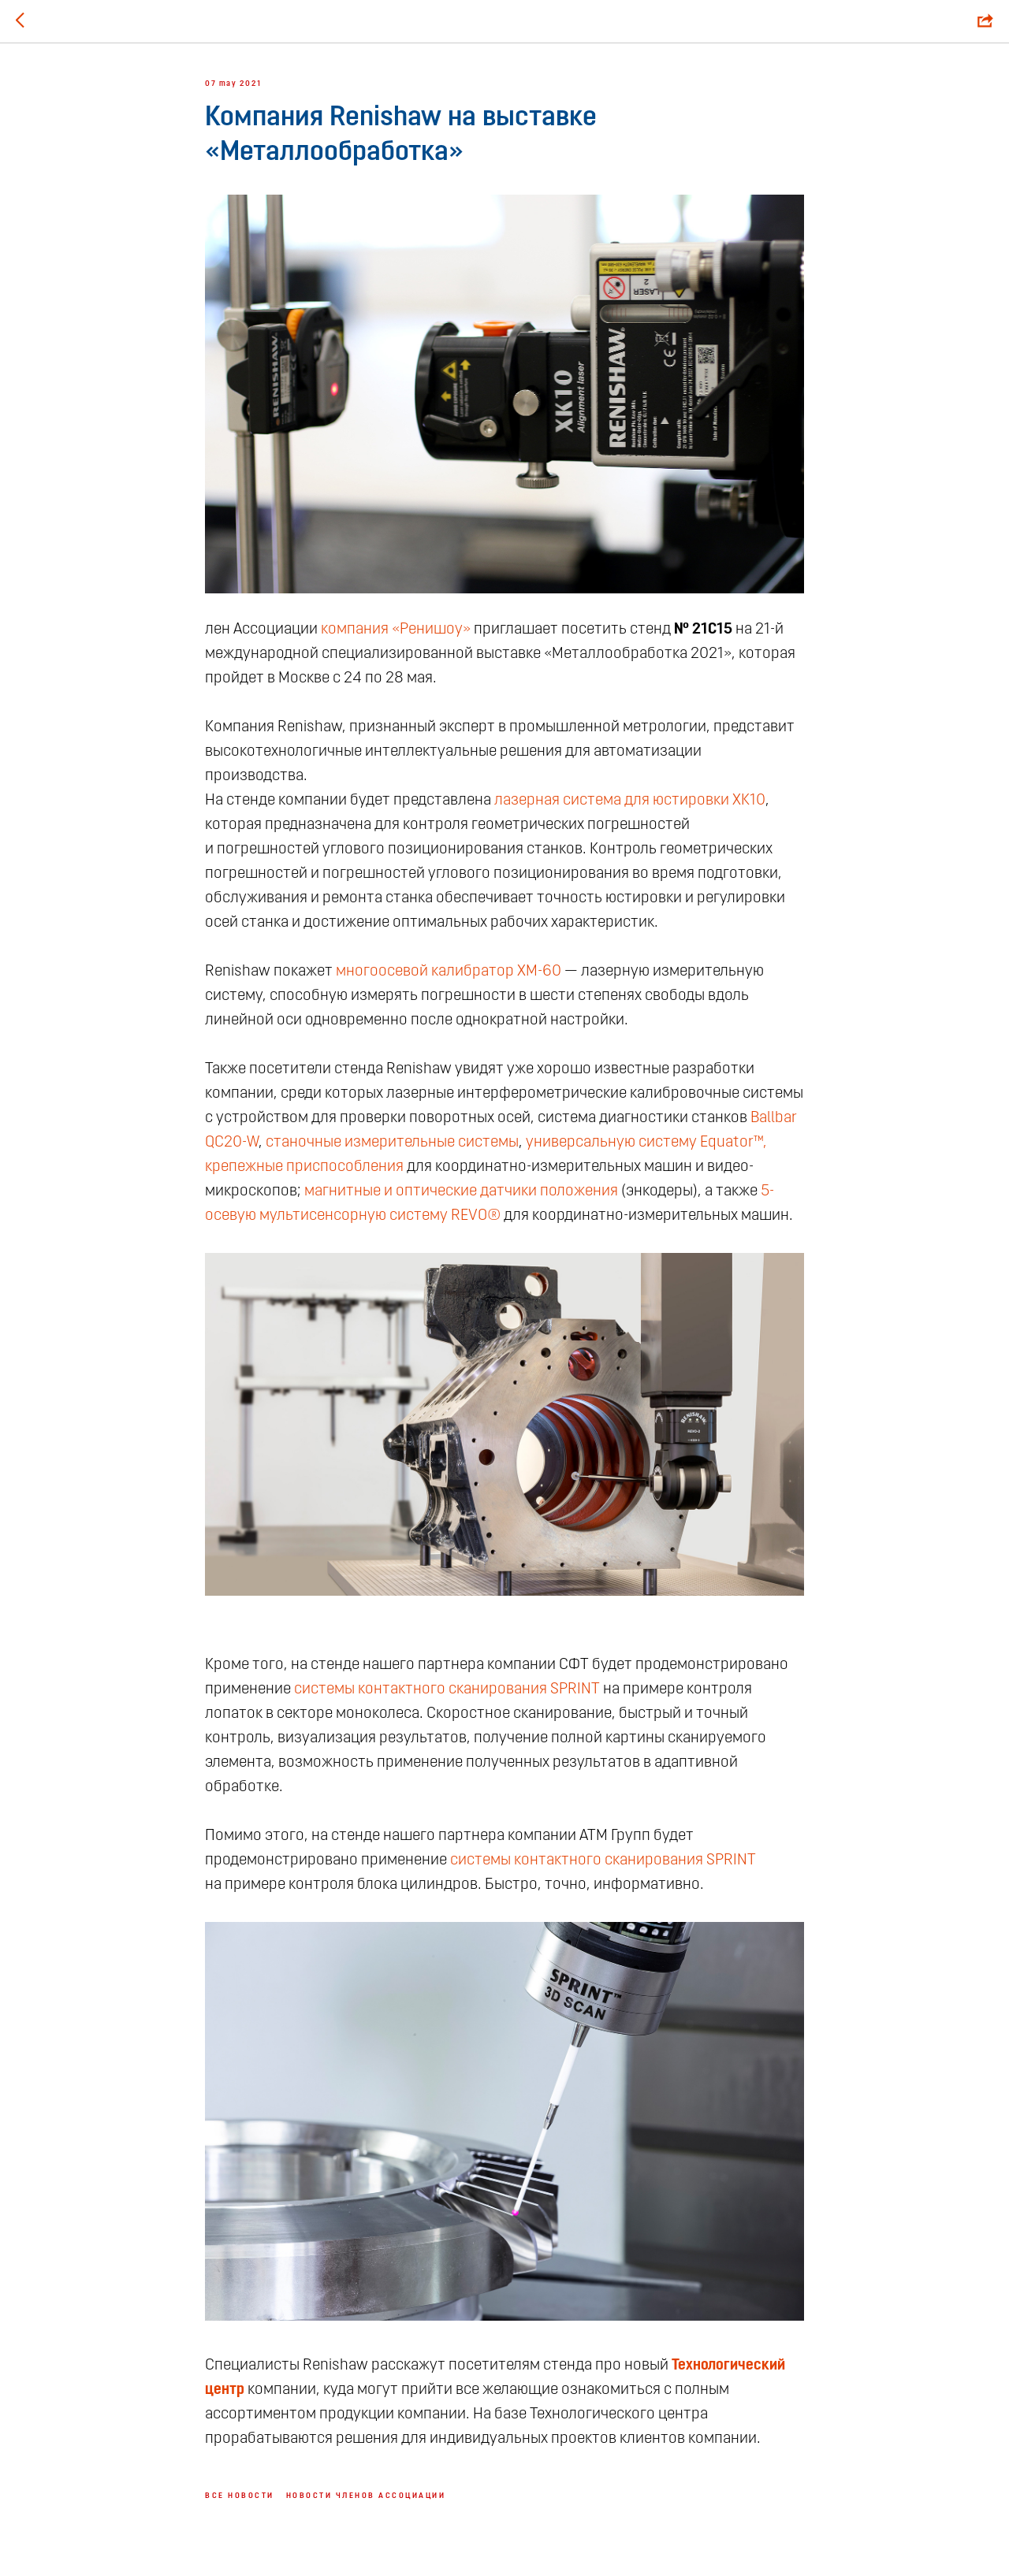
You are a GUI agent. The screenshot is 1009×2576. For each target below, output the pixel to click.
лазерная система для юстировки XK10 (629, 800)
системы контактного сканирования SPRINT (447, 1689)
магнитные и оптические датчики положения (461, 1191)
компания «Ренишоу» (396, 629)
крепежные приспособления (304, 1167)
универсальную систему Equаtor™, (646, 1142)
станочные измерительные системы (392, 1142)
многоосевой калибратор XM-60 (448, 971)
